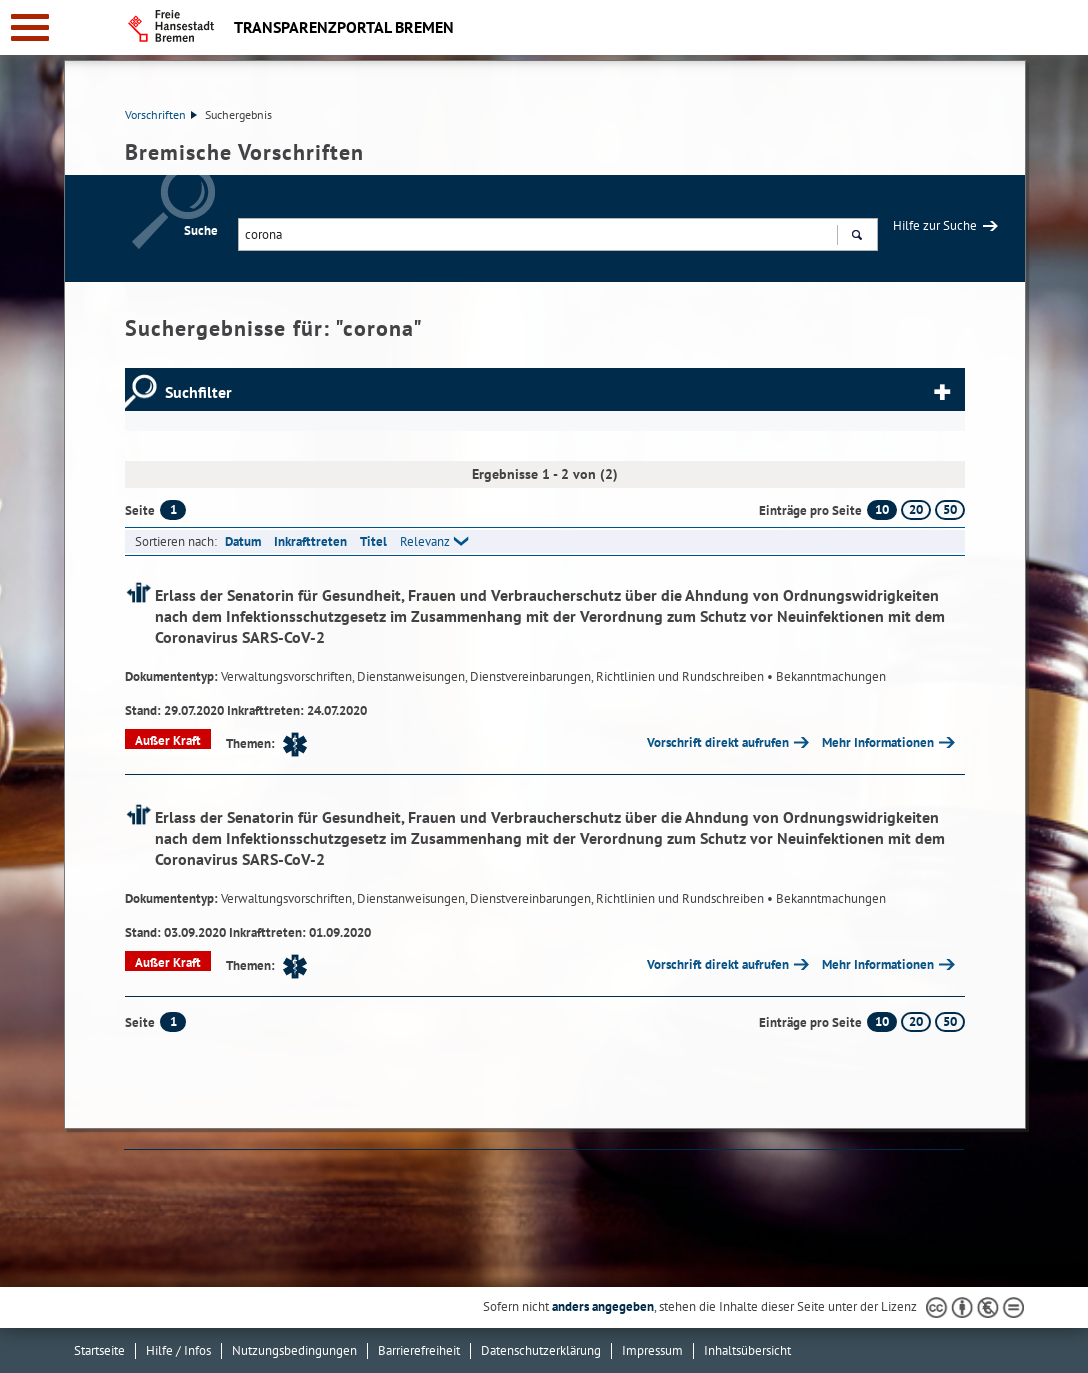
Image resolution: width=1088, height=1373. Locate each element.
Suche (201, 230)
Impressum (652, 1350)
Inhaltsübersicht (747, 1350)
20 (916, 509)
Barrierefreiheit (419, 1350)
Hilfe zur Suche (935, 225)
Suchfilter (198, 392)
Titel (373, 541)
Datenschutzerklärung (541, 1350)
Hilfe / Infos (178, 1350)
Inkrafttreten (310, 541)
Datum (243, 541)
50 (950, 509)
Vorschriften (161, 114)
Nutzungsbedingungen (294, 1350)
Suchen (856, 237)
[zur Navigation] (30, 27)
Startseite (99, 1350)
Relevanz (425, 541)
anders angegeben (603, 1306)
